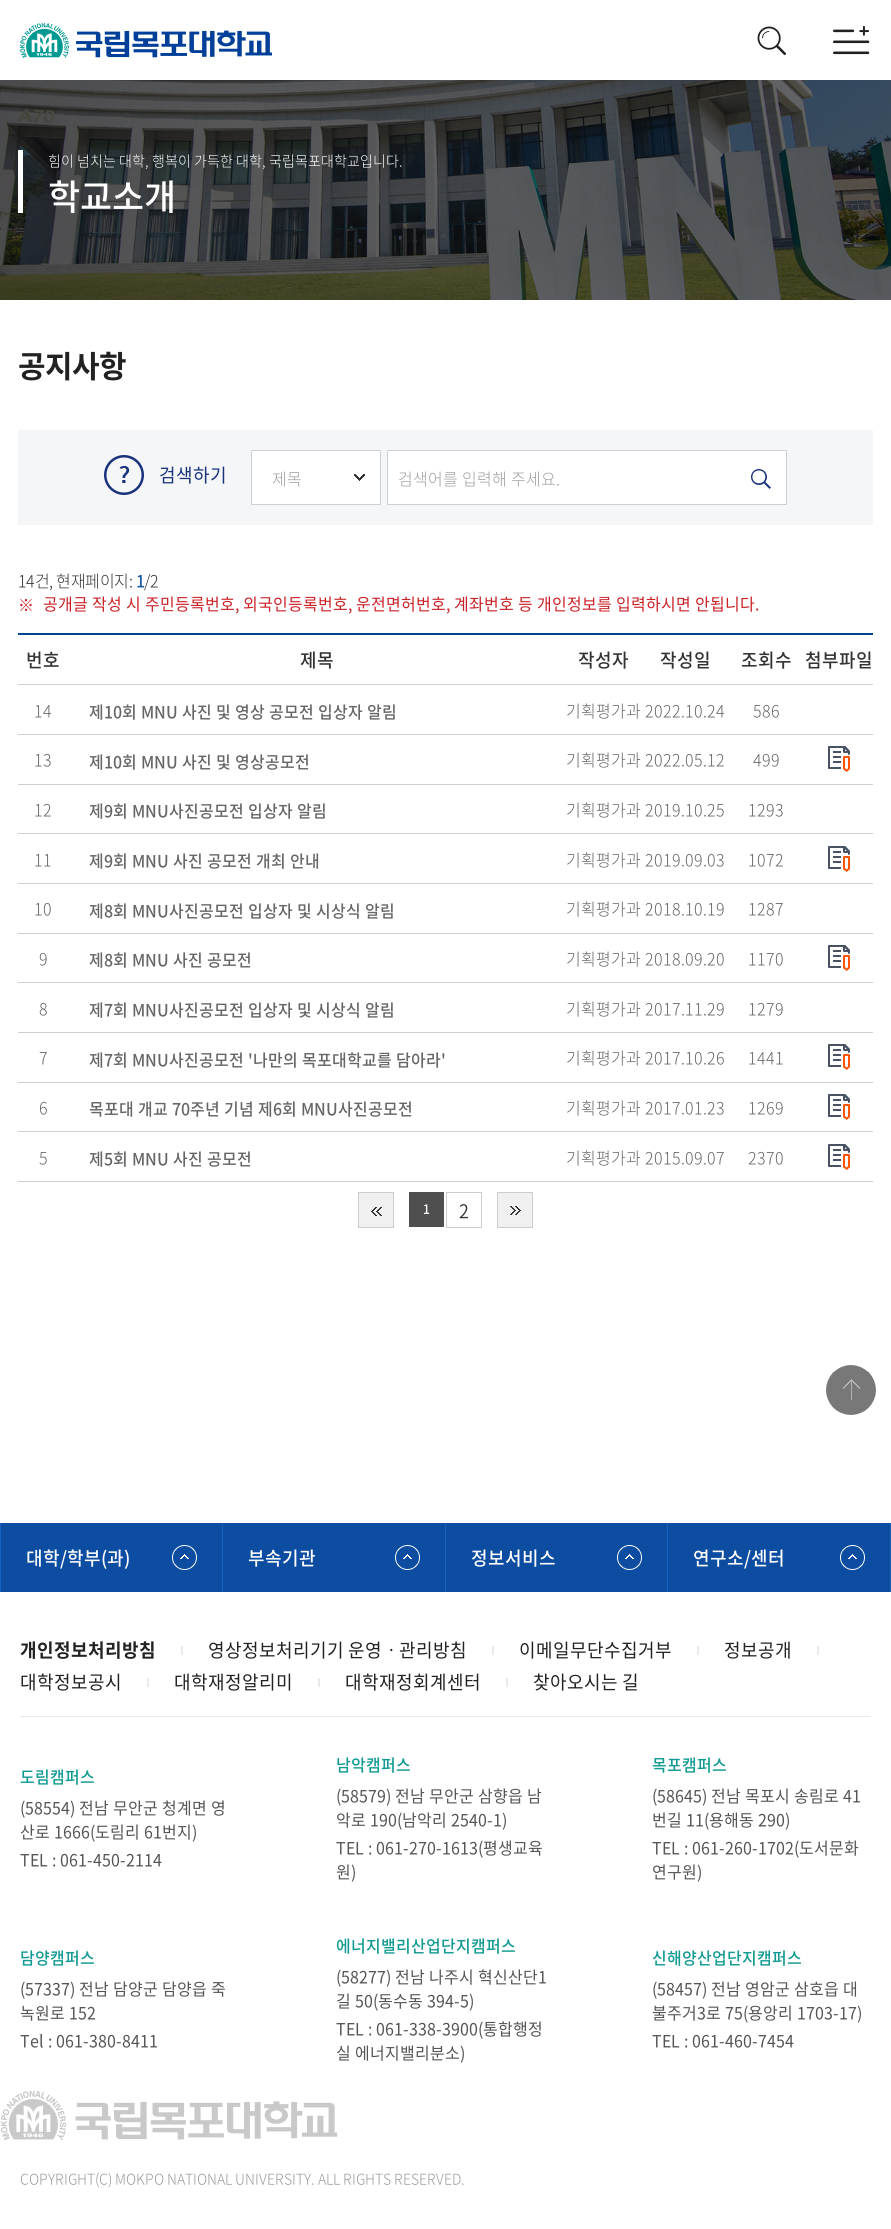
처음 (376, 1210)
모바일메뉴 (851, 40)
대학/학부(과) (78, 1557)
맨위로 (851, 1390)
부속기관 (282, 1557)
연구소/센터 (739, 1557)
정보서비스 (513, 1557)
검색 (771, 40)
